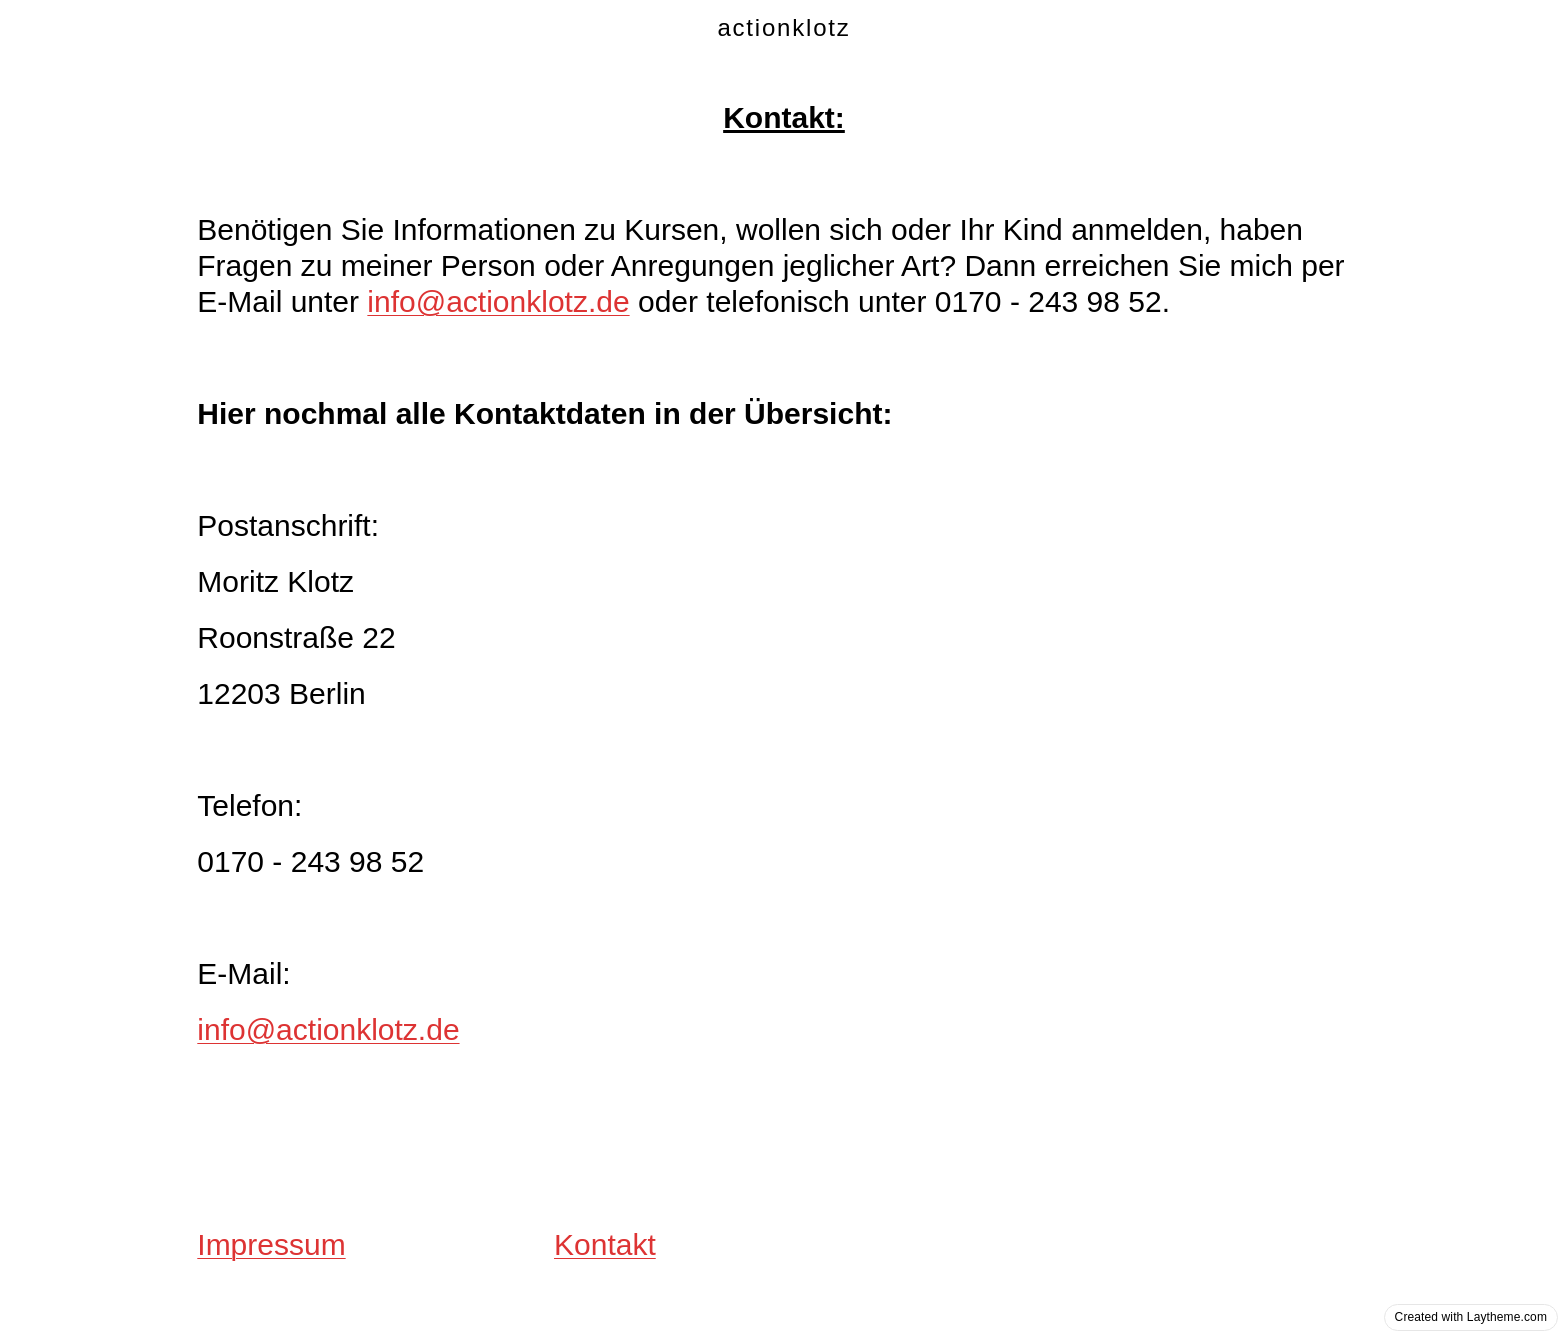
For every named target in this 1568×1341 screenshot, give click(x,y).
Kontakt (605, 1244)
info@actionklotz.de (498, 301)
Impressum (271, 1244)
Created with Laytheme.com (1471, 1317)
